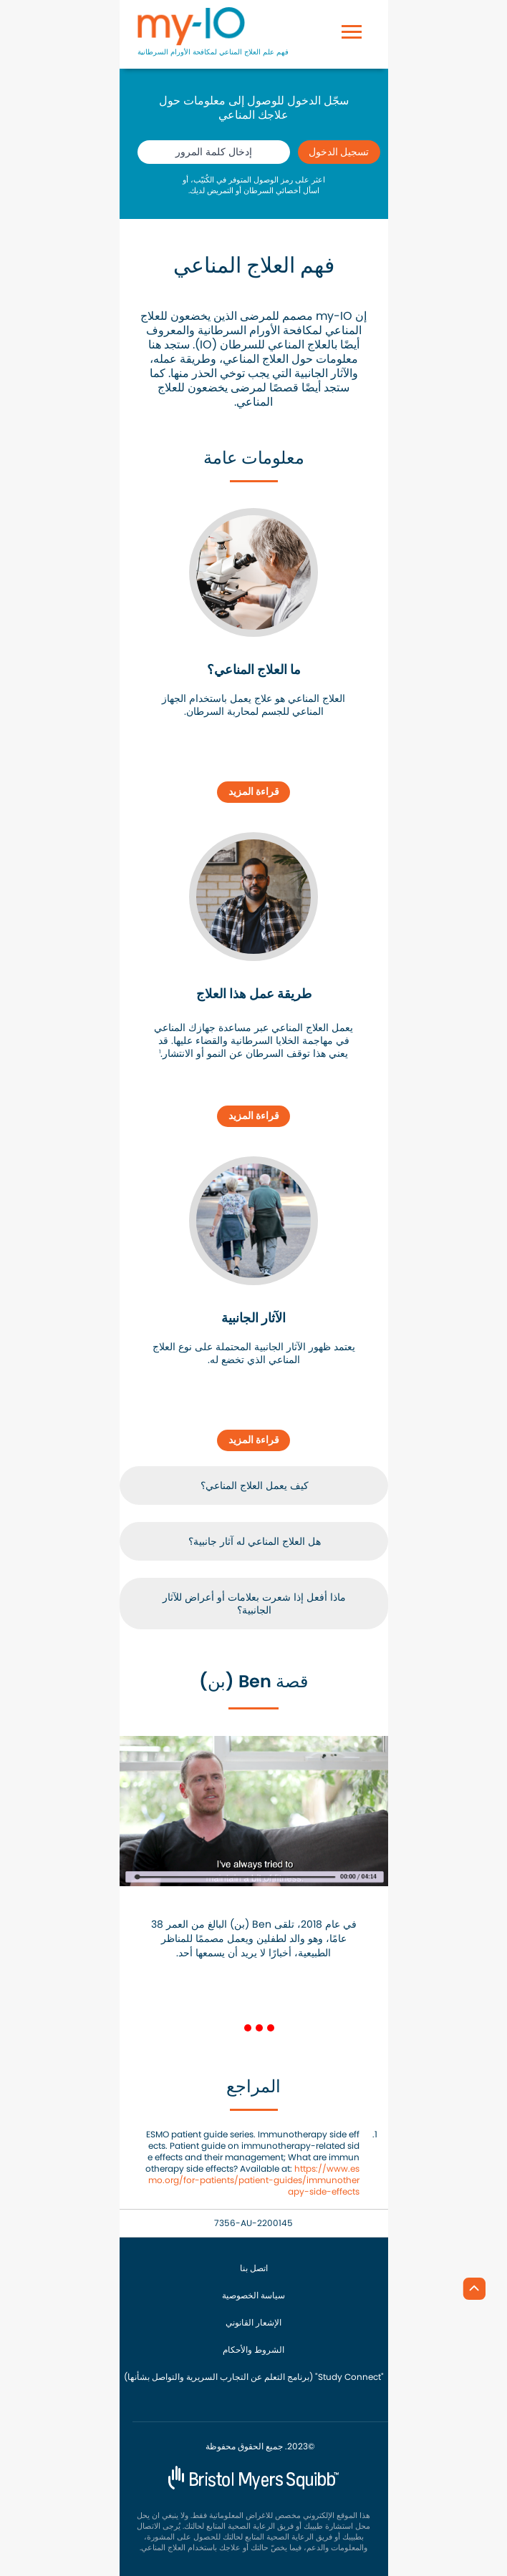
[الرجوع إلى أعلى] (471, 2288)
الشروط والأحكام (253, 2350)
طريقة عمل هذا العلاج (254, 994)
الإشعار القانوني (253, 2322)
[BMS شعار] (253, 2476)
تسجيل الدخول (339, 152)
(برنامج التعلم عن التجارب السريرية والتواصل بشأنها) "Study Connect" (254, 2377)
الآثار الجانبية (253, 1318)
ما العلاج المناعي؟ (254, 670)
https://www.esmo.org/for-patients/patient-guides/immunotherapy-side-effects (253, 2179)
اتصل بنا (254, 2268)
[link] (253, 572)
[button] (116, 1153)
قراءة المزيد (253, 791)
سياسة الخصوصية (253, 2295)
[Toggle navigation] (351, 12)
